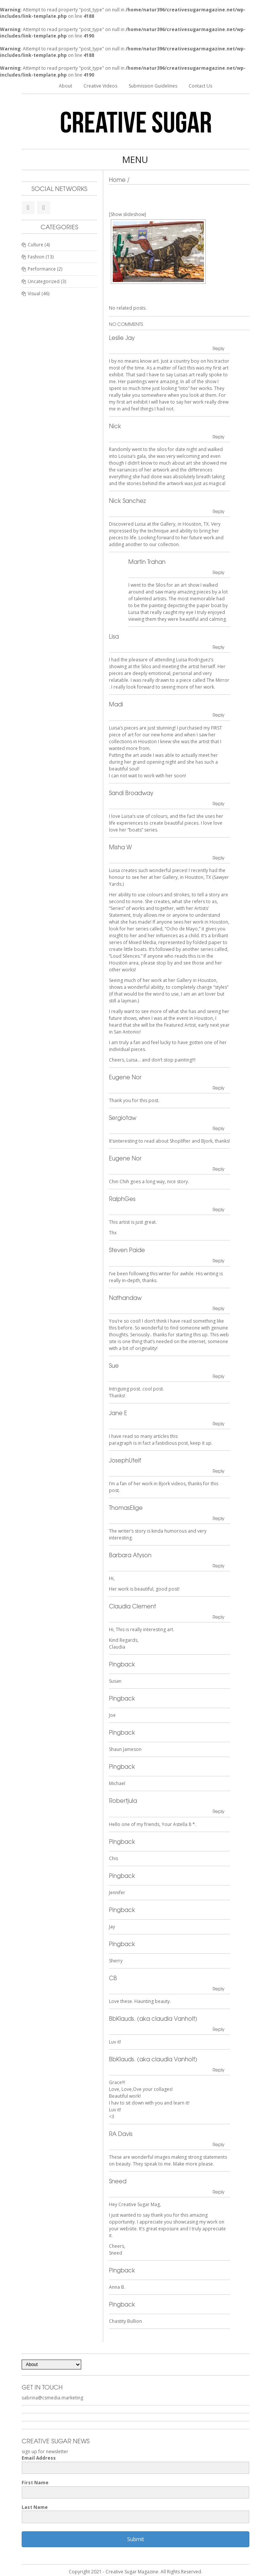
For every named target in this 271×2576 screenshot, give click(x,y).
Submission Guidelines (153, 86)
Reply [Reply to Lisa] (218, 647)
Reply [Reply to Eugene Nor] (218, 1087)
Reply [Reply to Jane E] (218, 1423)
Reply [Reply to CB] (218, 1988)
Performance (42, 269)
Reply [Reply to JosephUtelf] (218, 1470)
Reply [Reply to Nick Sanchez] (218, 511)
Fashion (36, 257)
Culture (35, 244)
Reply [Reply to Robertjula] (218, 1811)
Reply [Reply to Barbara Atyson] (218, 1565)
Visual (34, 293)
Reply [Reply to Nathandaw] (218, 1308)
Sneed (117, 2181)
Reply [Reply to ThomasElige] (218, 1518)
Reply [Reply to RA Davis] (218, 2144)
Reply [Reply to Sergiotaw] (218, 1128)
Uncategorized (44, 281)
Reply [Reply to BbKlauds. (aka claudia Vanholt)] (218, 2029)
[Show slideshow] (127, 214)
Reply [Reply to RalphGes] (218, 1209)
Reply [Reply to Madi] (218, 714)
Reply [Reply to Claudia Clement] (218, 1616)
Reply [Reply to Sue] (218, 1376)
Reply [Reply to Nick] (218, 436)
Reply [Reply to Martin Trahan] (218, 572)
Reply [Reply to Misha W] (218, 857)
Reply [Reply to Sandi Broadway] (218, 803)
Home (117, 179)
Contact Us (200, 86)
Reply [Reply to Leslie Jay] (218, 348)
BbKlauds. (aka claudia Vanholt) (153, 2018)
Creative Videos (100, 86)
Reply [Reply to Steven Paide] (218, 1260)
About (65, 86)
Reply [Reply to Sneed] (218, 2191)
